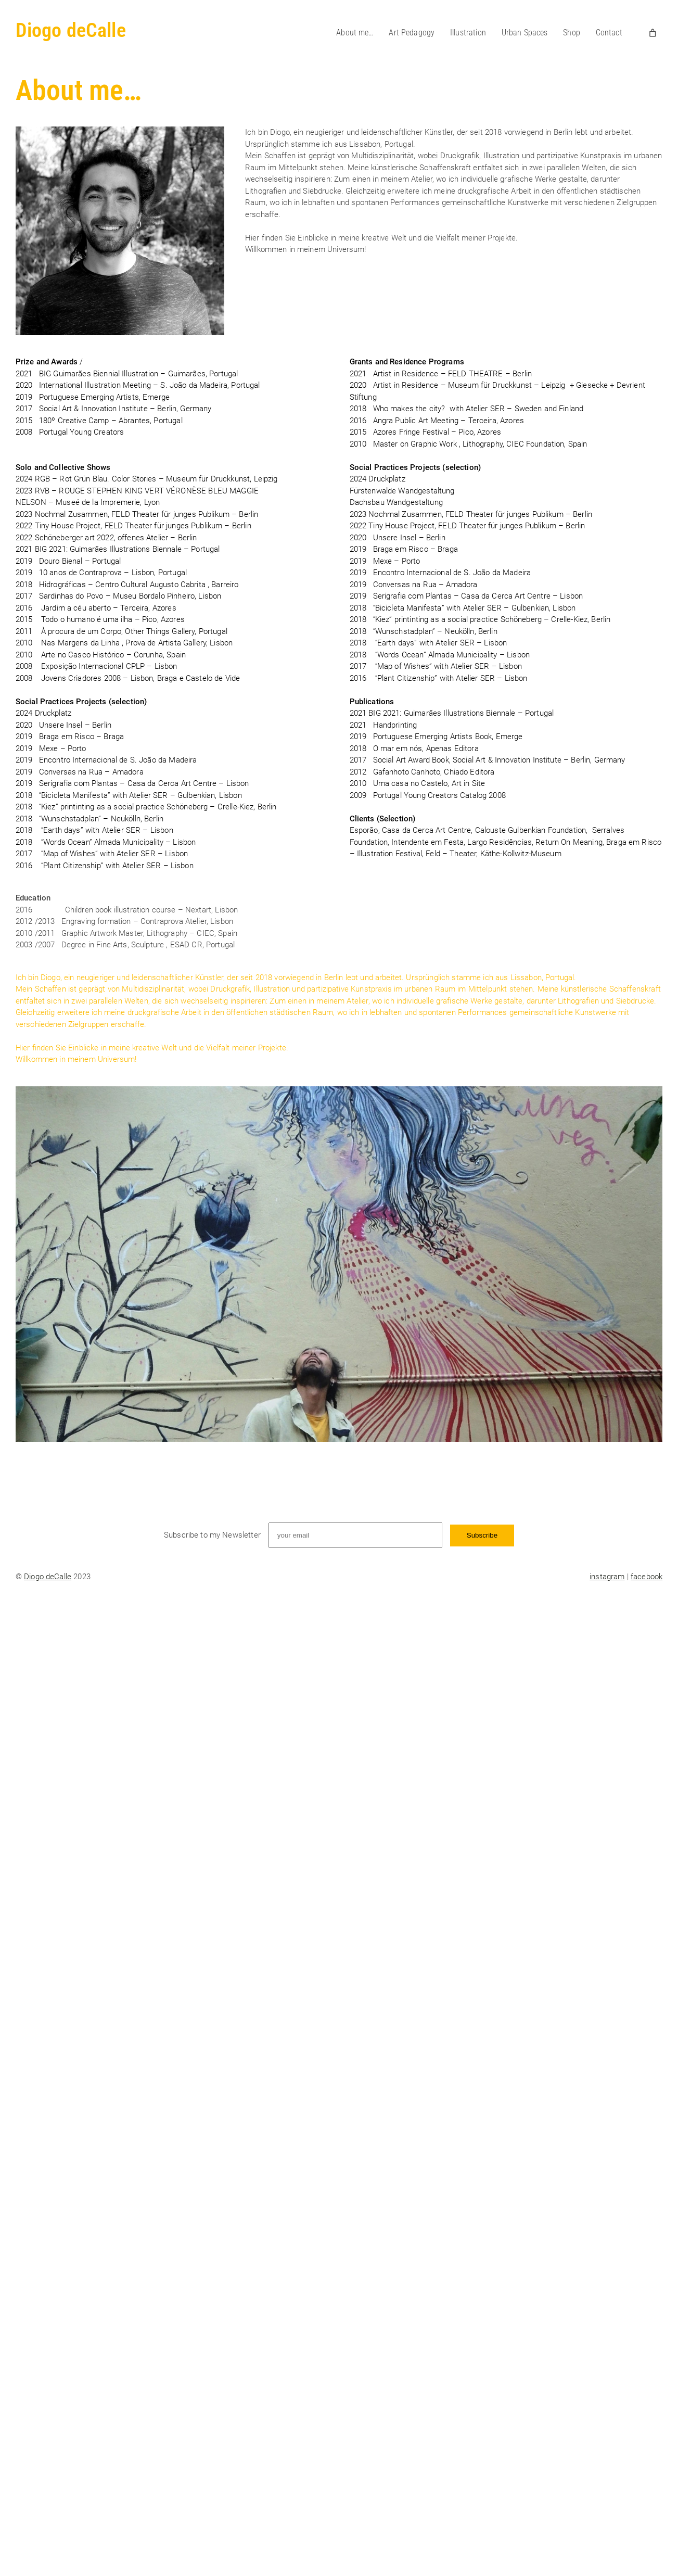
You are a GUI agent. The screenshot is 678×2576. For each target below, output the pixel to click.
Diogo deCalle (71, 30)
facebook (646, 1576)
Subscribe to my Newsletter (212, 1535)
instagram (607, 1576)
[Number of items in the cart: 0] (653, 33)
